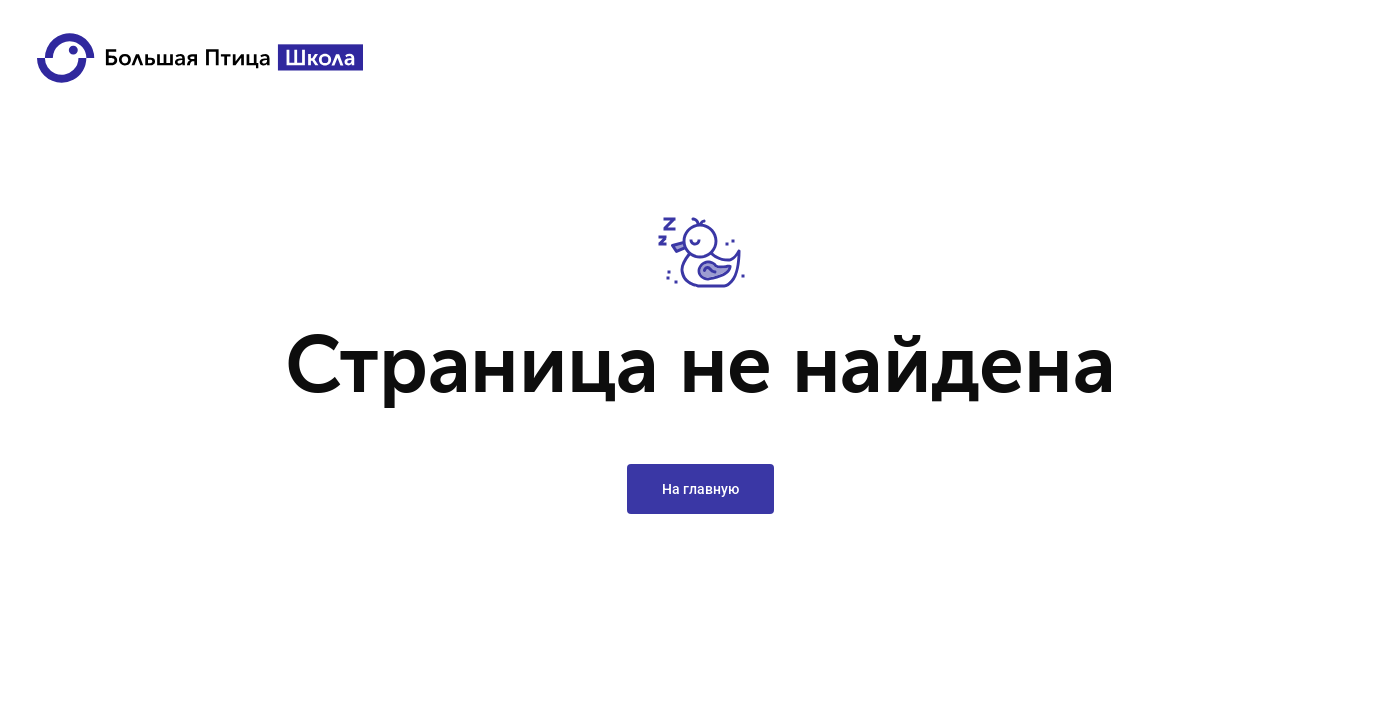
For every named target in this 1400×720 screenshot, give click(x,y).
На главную (700, 489)
